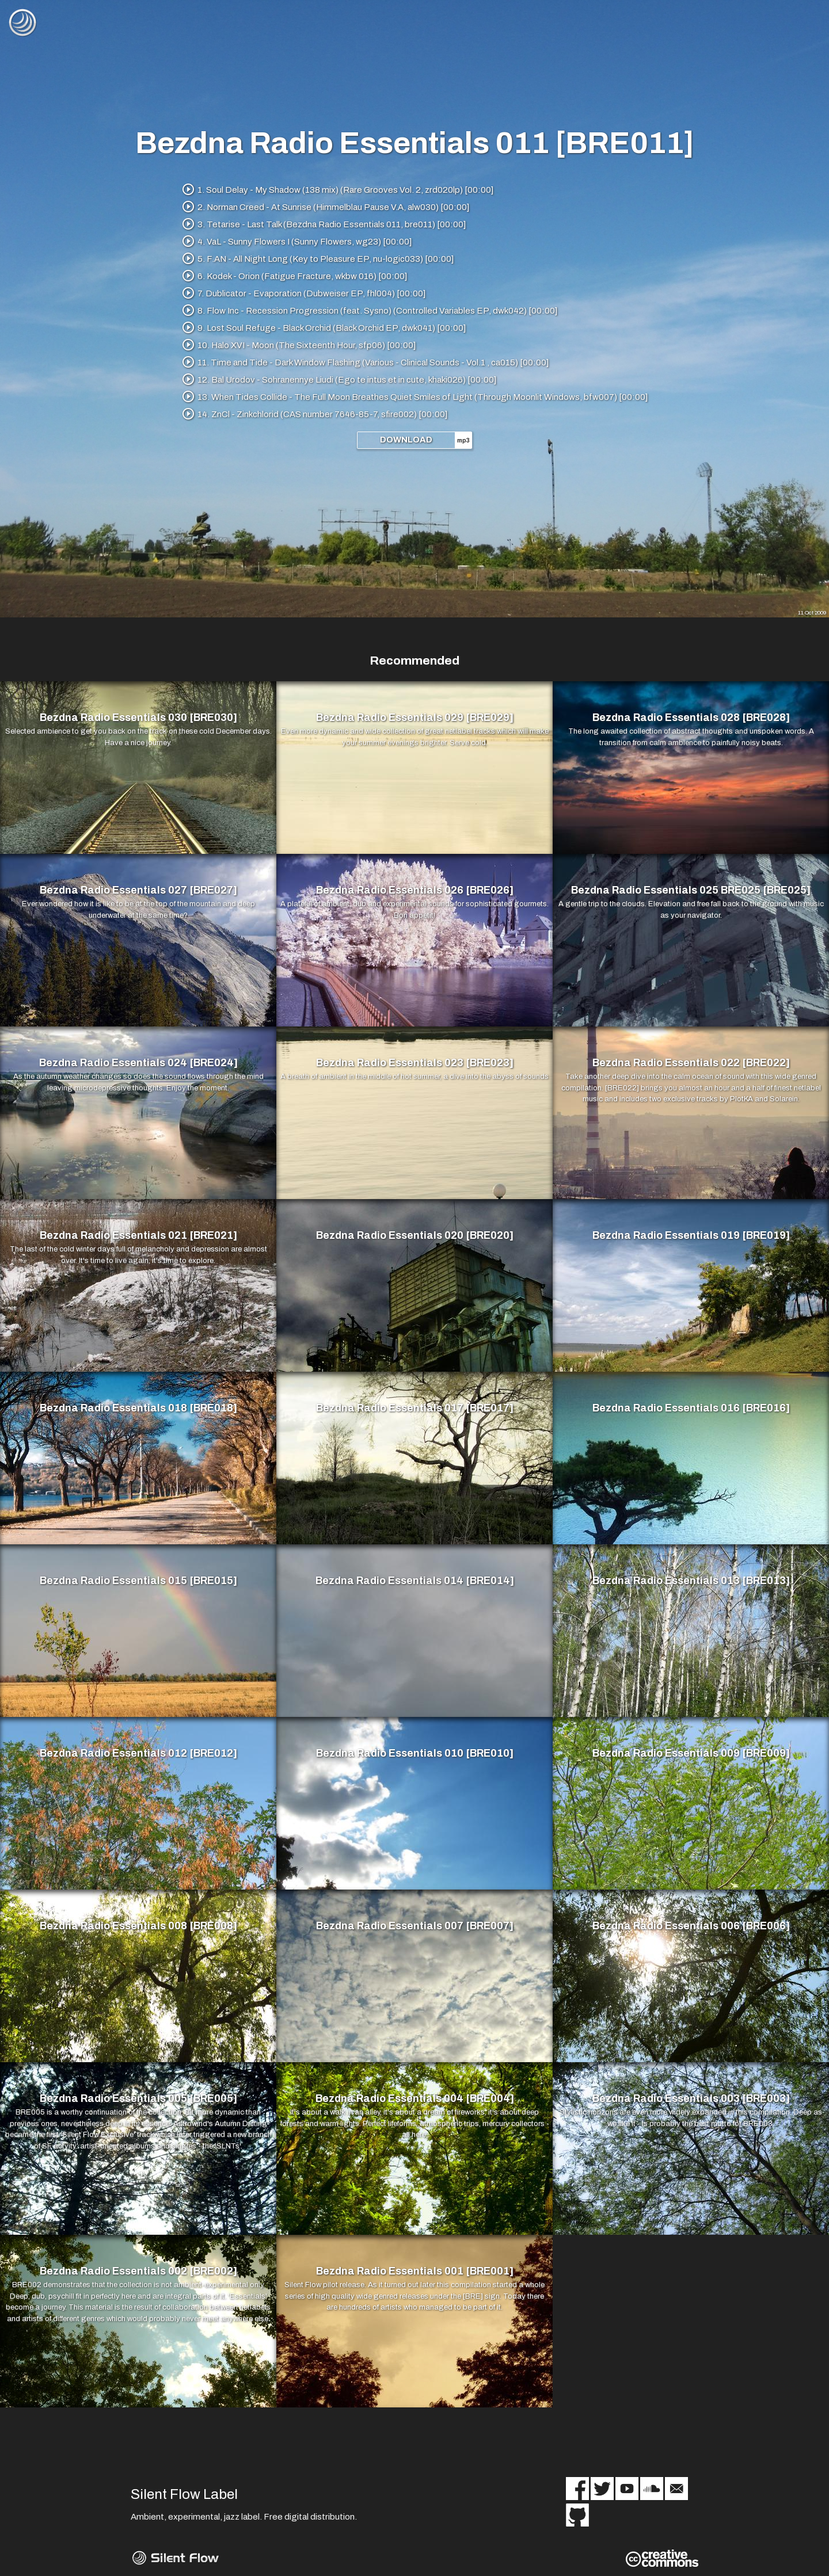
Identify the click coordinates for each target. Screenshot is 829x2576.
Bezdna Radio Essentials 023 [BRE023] (415, 1063)
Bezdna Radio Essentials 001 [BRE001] (415, 2271)
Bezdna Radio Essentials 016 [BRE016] (691, 1408)
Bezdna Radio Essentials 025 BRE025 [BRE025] (691, 890)
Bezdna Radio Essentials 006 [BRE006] (691, 1926)
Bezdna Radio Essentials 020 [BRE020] (415, 1236)
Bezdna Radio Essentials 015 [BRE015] (138, 1581)
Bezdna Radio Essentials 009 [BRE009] (691, 1754)
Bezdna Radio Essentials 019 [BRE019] (691, 1236)
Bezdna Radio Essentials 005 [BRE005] (138, 2099)
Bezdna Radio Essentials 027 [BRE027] (138, 890)
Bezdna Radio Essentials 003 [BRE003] (691, 2099)
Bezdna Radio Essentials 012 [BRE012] (138, 1754)
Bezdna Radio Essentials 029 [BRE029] (415, 718)
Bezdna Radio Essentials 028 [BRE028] (691, 718)
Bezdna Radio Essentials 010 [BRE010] (415, 1754)
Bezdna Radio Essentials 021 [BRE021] (138, 1236)
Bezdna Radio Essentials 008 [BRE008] (138, 1926)
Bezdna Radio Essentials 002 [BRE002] (138, 2271)
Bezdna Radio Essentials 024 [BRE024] (138, 1063)
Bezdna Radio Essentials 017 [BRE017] (415, 1408)
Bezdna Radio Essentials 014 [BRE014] (414, 1581)
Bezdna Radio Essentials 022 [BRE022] (691, 1063)
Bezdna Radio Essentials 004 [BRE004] (414, 2099)
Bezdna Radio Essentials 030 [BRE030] (138, 718)
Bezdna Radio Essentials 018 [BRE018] (138, 1408)
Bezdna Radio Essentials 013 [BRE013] (691, 1581)
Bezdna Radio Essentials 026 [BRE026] (415, 890)
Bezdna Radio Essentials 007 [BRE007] (415, 1926)
